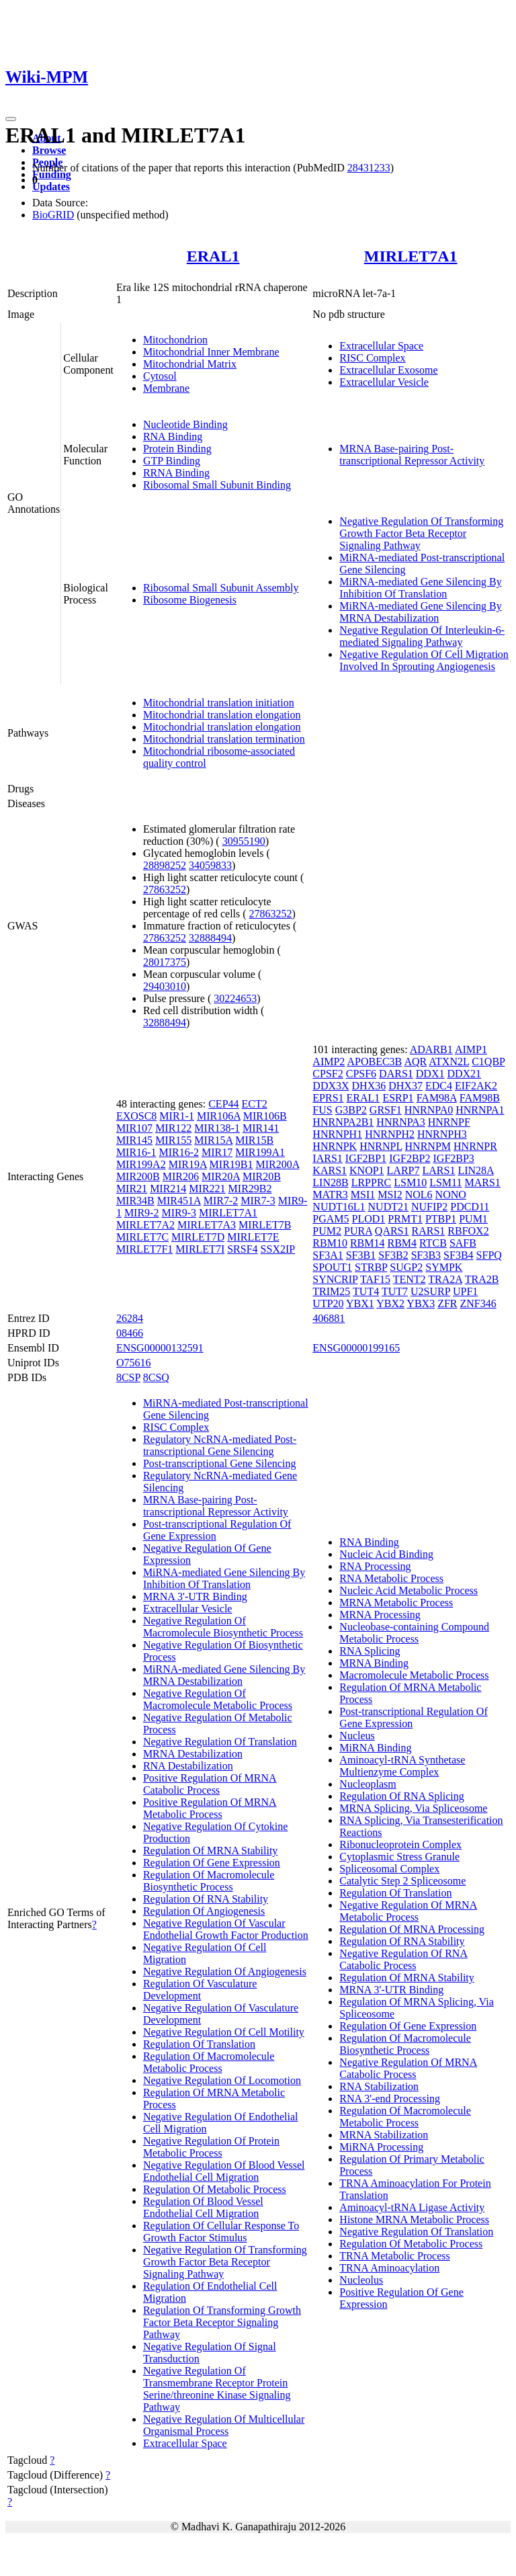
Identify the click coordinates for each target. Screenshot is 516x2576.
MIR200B (138, 1176)
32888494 (210, 938)
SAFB (462, 1243)
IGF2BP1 (365, 1158)
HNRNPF (449, 1122)
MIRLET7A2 (145, 1225)
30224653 (235, 998)
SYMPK (443, 1267)
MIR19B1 (231, 1164)
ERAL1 (213, 256)
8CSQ (156, 1377)
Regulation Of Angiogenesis (204, 1911)
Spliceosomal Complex (389, 1868)
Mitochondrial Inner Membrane (211, 352)
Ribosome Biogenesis (189, 600)
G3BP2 (351, 1110)
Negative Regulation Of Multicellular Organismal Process (223, 2425)
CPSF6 (361, 1073)
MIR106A (219, 1116)
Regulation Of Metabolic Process (214, 2189)
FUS (322, 1110)
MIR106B (265, 1116)
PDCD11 (469, 1206)
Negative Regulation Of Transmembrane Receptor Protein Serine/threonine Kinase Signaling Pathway (217, 2389)
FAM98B (480, 1098)
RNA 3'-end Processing (389, 2098)
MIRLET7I (199, 1249)
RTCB (433, 1243)
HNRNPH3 (442, 1134)
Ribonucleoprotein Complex (400, 1844)
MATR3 (329, 1194)
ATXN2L (449, 1061)
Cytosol (160, 376)
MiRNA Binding (375, 1747)
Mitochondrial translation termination (224, 739)
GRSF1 (386, 1110)
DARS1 (396, 1073)
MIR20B (262, 1176)
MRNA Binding (373, 1663)
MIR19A (188, 1164)
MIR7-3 (258, 1200)
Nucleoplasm (367, 1784)
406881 (328, 1318)
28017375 (164, 962)
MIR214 (168, 1188)
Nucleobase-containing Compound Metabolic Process (414, 1633)
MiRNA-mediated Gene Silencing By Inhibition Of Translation (420, 587)
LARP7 (403, 1170)
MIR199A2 (141, 1164)
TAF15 (375, 1279)
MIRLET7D (197, 1237)
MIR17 (217, 1152)
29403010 (164, 986)
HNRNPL (380, 1146)
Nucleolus (361, 2280)
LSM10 (410, 1182)
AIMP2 (328, 1061)
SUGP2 (406, 1267)
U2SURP (430, 1291)
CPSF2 (327, 1073)
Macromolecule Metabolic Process (413, 1675)
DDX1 (430, 1073)
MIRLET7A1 (411, 256)
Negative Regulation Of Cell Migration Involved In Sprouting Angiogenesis (424, 660)
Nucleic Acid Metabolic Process (408, 1590)
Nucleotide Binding (185, 424)
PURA (358, 1231)
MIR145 (134, 1140)
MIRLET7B (265, 1225)
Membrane (166, 388)
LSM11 (445, 1182)
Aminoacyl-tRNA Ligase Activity (411, 2207)
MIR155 (173, 1140)
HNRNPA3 (400, 1122)
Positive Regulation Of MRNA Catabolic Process (210, 1784)
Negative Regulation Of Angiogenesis (224, 1971)
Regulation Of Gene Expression (211, 1862)
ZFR (447, 1303)
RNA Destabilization (188, 1766)
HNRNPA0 (428, 1110)
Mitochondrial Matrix (189, 364)
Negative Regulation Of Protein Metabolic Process (211, 2147)
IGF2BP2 (409, 1158)
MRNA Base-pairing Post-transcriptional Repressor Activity (411, 454)
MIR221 (207, 1188)
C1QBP (488, 1061)
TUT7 (395, 1291)
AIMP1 (471, 1049)
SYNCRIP (334, 1279)
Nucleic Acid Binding (386, 1554)
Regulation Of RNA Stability (205, 1899)
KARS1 (329, 1170)
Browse (49, 150)
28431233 (368, 167)
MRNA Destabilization (193, 1753)
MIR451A (179, 1200)
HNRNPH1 (337, 1134)
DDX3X (330, 1085)
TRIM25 (331, 1291)
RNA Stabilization (379, 2086)
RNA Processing (375, 1566)
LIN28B (330, 1182)
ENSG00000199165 (356, 1348)
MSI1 (363, 1194)
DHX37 (405, 1085)
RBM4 (402, 1243)
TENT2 (409, 1279)
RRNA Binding (176, 473)
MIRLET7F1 (144, 1249)
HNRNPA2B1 (343, 1122)
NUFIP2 (429, 1206)
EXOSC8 (136, 1116)
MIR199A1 (260, 1152)
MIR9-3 (178, 1212)
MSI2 (390, 1194)
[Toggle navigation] (10, 119)
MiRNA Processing (381, 2147)
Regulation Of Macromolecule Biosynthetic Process (209, 1881)
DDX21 (464, 1073)
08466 (129, 1333)
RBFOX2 (467, 1231)
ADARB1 (431, 1049)
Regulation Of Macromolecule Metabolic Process (209, 2062)
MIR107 (134, 1128)
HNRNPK (334, 1146)
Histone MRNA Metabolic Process (414, 2219)
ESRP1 (397, 1098)
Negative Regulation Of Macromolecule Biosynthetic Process (223, 1626)
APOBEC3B (374, 1061)
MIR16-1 (136, 1152)
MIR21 (131, 1188)
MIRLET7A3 (206, 1225)
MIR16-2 (179, 1152)
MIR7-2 (221, 1200)
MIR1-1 (176, 1116)
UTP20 (327, 1303)
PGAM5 (330, 1218)
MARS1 (482, 1182)
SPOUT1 (332, 1267)
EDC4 (438, 1085)
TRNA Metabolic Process (394, 2255)
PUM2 (326, 1231)
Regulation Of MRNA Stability (210, 1850)
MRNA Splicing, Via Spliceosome (413, 1808)
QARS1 (392, 1231)
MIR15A (213, 1140)
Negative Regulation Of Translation (220, 1741)
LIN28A (475, 1170)
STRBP (371, 1267)
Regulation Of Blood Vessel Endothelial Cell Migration (203, 2207)
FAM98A (437, 1098)
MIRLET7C (142, 1237)
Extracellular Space (381, 345)
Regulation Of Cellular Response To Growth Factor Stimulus (221, 2231)
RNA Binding (172, 436)
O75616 (133, 1362)
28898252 (164, 865)
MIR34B (135, 1200)
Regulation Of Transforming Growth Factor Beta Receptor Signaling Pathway (222, 2322)
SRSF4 (242, 1249)
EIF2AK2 (476, 1085)
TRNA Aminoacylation (389, 2268)
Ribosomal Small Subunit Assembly (221, 587)
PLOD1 (369, 1218)
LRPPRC (371, 1182)
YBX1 (360, 1303)
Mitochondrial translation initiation (218, 702)
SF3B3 (426, 1255)
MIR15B (254, 1140)
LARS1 (439, 1170)
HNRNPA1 (480, 1110)
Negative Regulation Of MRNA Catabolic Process (408, 2068)
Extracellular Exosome (388, 370)
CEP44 (223, 1104)
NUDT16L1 (338, 1206)
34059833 (210, 865)
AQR (415, 1061)
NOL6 (419, 1194)
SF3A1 (327, 1255)
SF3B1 (361, 1255)
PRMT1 (405, 1218)
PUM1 (473, 1218)
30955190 (243, 841)
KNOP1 (366, 1170)
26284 (129, 1318)
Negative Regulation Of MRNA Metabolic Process (408, 1911)
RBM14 (367, 1243)
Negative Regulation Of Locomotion (222, 2080)
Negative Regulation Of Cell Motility (223, 2032)
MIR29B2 (250, 1188)
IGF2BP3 (453, 1158)
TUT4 (366, 1291)
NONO (450, 1194)
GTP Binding (171, 460)
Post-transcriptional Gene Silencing (219, 1463)
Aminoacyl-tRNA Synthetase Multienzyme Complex (402, 1766)
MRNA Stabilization (383, 2135)
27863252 (164, 889)
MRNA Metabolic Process (396, 1602)
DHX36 (369, 1085)
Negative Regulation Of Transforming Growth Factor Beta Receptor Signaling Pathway (421, 533)
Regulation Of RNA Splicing (401, 1796)
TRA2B (482, 1279)
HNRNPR (475, 1146)
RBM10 (329, 1243)
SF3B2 (393, 1255)
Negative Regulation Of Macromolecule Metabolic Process (217, 1699)
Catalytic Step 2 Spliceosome (402, 1880)
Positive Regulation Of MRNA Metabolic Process (210, 1808)
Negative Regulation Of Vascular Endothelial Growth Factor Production (225, 1929)
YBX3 (420, 1303)
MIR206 (181, 1176)
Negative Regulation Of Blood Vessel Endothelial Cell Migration (224, 2171)
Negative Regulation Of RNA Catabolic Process (403, 1959)
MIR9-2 (141, 1212)
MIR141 (261, 1128)
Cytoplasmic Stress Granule (399, 1856)
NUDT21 (388, 1206)
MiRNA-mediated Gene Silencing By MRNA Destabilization (420, 612)
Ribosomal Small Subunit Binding (217, 485)
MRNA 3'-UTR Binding (195, 1596)
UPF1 (465, 1291)
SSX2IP (278, 1249)
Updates (51, 186)
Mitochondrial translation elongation (222, 714)
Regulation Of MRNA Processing (411, 1929)
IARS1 (327, 1158)
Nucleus (356, 1735)
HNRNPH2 (390, 1134)
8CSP (128, 1377)
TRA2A (445, 1279)
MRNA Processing (379, 1614)
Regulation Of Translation (199, 2044)
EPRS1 (327, 1098)
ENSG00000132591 (160, 1348)
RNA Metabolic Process (391, 1578)
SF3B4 (458, 1255)
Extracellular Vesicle (384, 382)
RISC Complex (372, 358)
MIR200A (277, 1164)
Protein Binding (177, 448)
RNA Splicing (369, 1651)
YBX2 (390, 1303)
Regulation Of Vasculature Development (200, 1989)
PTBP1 (440, 1218)
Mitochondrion (175, 339)
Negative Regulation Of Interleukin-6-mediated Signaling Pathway (422, 636)
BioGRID (53, 214)
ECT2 (254, 1104)
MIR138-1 (217, 1128)
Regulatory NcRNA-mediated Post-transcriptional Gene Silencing (219, 1445)
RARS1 (428, 1231)
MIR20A (221, 1176)
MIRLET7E (253, 1237)
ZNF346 (478, 1303)
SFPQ (489, 1255)
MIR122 (173, 1128)
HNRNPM (428, 1146)
